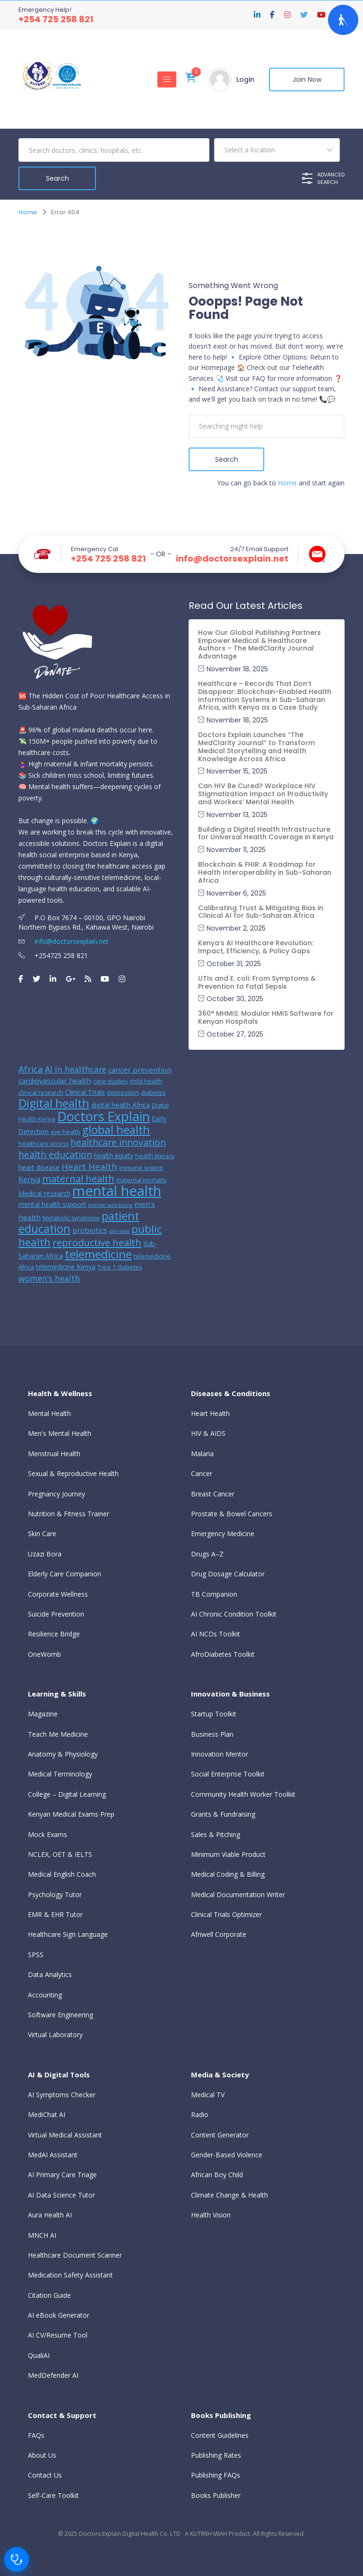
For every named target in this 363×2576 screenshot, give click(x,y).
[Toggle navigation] (166, 79)
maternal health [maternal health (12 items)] (78, 1178)
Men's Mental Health (59, 1433)
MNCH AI (42, 2235)
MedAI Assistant (53, 2154)
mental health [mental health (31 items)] (116, 1190)
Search (226, 459)
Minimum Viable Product (228, 1854)
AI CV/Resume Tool (57, 2334)
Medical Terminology (60, 1773)
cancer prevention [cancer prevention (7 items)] (140, 1069)
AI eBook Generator (58, 2315)
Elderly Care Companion (64, 1573)
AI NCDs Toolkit (215, 1633)
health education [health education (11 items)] (55, 1154)
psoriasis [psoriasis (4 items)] (119, 1231)
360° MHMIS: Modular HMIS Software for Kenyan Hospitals (266, 1017)
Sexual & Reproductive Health (73, 1473)
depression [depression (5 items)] (123, 1093)
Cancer (201, 1473)
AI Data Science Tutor (61, 2194)
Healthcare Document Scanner (75, 2255)
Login (245, 79)
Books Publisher (216, 2495)
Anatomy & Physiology (63, 1754)
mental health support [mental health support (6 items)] (52, 1204)
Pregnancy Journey (56, 1493)
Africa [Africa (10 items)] (30, 1069)
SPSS (35, 1954)
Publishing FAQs (215, 2474)
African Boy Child (217, 2174)
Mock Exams (47, 1834)
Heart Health (210, 1413)
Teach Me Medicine (58, 1734)
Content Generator (220, 2134)
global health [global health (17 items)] (116, 1129)
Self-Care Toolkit (53, 2495)
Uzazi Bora (44, 1553)
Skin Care (42, 1533)
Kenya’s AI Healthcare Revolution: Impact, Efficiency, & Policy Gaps (255, 947)
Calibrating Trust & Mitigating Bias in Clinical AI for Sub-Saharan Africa (260, 912)
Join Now (307, 79)
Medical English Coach (62, 1874)
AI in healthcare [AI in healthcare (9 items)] (75, 1069)
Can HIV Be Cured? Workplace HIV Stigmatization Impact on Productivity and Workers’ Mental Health (263, 794)
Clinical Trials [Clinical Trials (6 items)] (85, 1092)
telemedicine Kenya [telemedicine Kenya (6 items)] (65, 1266)
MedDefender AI (53, 2375)
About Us (42, 2455)
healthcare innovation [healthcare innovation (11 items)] (118, 1142)
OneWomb (44, 1654)
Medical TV (208, 2094)
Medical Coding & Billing (228, 1874)
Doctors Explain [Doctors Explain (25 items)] (103, 1116)
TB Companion (214, 1594)
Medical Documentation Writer (238, 1894)
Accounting (45, 1994)
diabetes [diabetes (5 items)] (153, 1093)
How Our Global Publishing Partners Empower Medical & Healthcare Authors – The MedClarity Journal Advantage (259, 644)
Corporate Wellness (58, 1594)
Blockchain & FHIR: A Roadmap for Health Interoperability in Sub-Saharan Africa (264, 872)
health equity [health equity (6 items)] (113, 1155)
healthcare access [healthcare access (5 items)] (43, 1144)
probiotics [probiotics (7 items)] (89, 1230)
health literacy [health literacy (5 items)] (154, 1156)
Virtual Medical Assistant (65, 2134)
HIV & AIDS (208, 1433)
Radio (199, 2114)
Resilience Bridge (54, 1633)
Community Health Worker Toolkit (243, 1794)
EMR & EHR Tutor (55, 1914)
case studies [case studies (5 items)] (110, 1081)
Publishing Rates (216, 2455)
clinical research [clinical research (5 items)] (40, 1093)
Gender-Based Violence (226, 2154)
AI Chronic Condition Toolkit (234, 1613)
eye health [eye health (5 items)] (65, 1132)
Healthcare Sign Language (68, 1934)
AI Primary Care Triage (62, 2174)
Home (27, 212)
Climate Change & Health (229, 2194)
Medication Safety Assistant (70, 2274)
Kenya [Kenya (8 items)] (29, 1179)
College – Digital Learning (67, 1794)
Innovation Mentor (219, 1754)
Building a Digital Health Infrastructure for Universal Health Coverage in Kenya (266, 833)
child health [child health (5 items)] (146, 1081)
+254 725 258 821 (55, 19)
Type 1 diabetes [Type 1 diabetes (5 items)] (119, 1267)
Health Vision (211, 2214)
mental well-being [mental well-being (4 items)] (110, 1205)
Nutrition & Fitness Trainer (68, 1513)
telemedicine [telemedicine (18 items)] (98, 1254)
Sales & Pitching (215, 1834)
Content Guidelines (220, 2435)
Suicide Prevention (56, 1613)
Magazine (43, 1713)
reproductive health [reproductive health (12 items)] (96, 1242)
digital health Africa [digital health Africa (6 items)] (120, 1104)
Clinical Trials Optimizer (226, 1914)
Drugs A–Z (207, 1553)
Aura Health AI (50, 2214)
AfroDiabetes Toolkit (223, 1654)
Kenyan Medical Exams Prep (71, 1814)
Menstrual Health (54, 1453)
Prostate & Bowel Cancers (231, 1513)
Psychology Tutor (55, 1894)
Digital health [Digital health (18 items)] (53, 1103)
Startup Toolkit (213, 1713)
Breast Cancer (212, 1493)
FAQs (36, 2435)
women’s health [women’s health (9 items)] (49, 1278)
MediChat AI (46, 2114)
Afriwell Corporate (218, 1934)
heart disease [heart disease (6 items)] (39, 1167)
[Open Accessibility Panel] (343, 20)
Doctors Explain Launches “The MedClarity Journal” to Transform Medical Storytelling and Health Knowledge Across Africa (256, 746)
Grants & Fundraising (223, 1814)
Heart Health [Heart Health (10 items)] (89, 1166)
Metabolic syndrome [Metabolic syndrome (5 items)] (71, 1218)
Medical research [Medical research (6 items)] (44, 1193)
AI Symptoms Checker (61, 2094)
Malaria (202, 1453)
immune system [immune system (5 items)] (141, 1168)
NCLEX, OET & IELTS (60, 1854)
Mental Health (49, 1413)
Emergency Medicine (222, 1533)
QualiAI (39, 2355)
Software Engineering (60, 2014)
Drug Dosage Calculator (228, 1573)
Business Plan (212, 1734)
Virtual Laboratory (55, 2034)
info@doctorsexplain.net (232, 558)
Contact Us (45, 2474)
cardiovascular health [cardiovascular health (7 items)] (54, 1080)
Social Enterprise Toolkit (228, 1773)
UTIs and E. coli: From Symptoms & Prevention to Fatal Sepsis (257, 982)
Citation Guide (49, 2295)
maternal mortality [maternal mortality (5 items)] (141, 1180)
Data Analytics (50, 1974)
